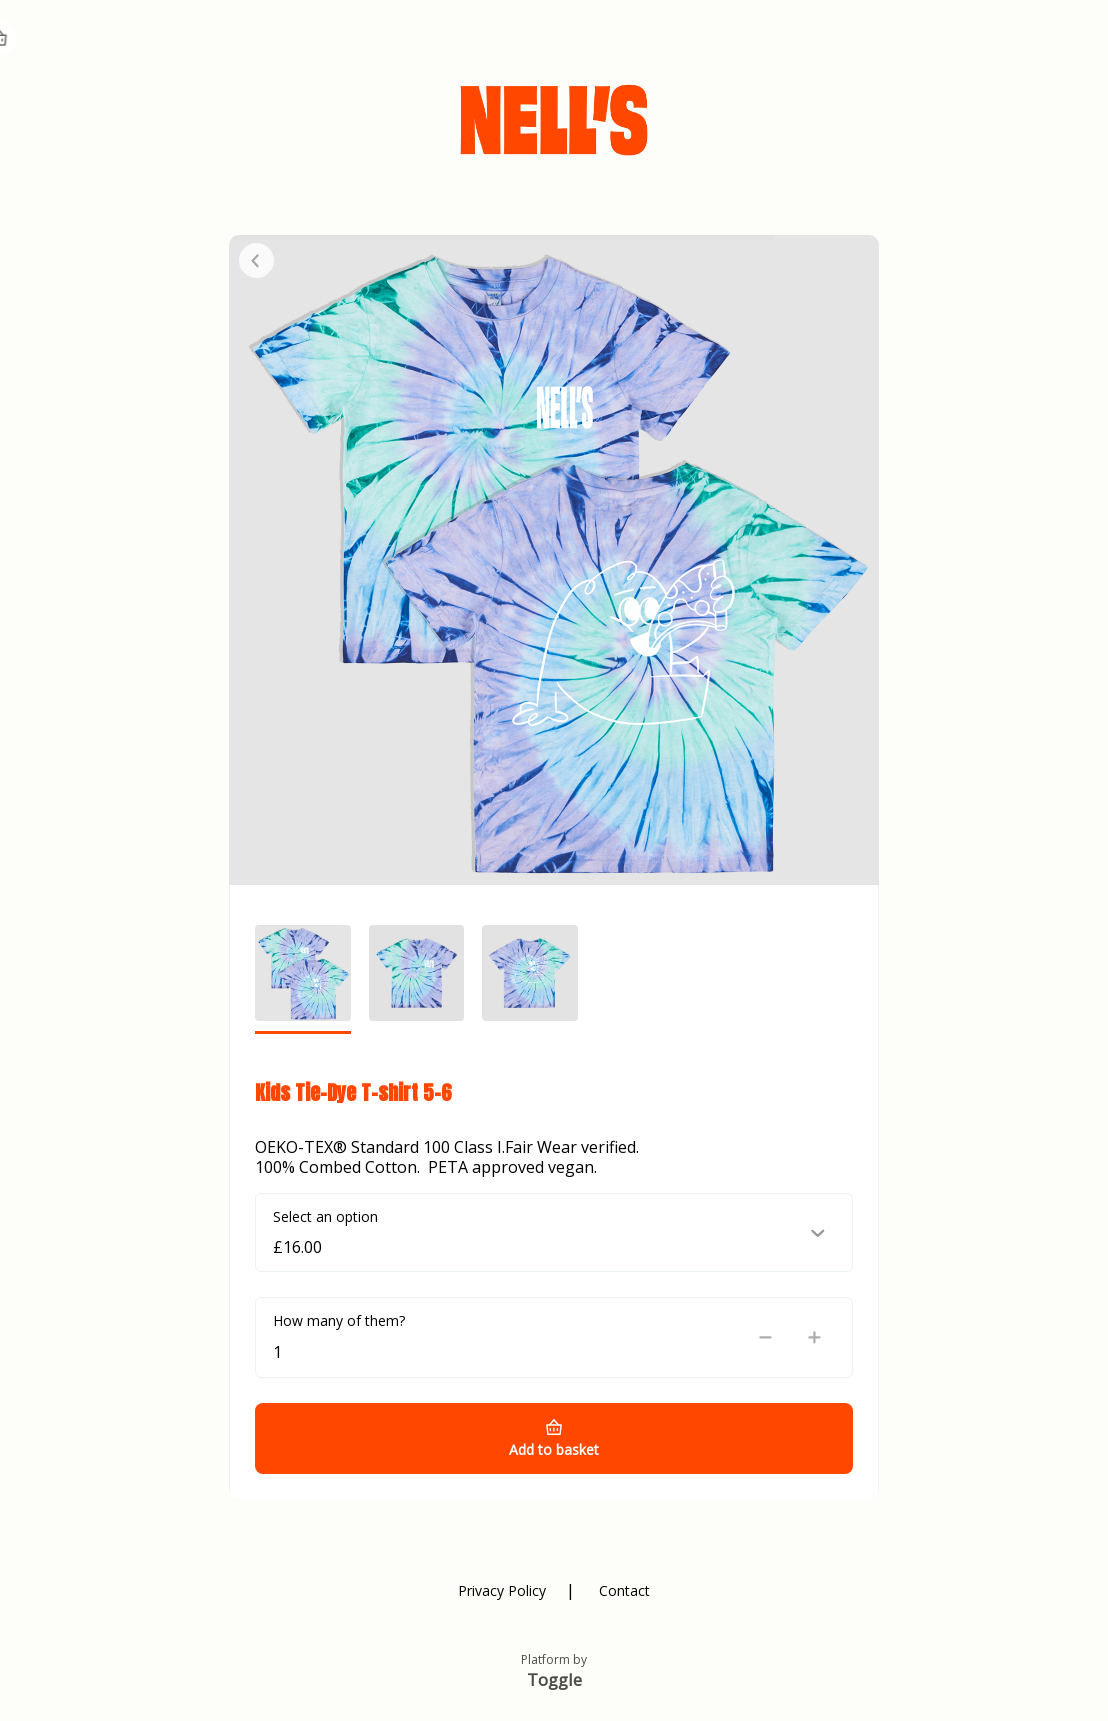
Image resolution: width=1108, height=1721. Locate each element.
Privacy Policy (502, 1590)
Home (1000, 40)
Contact (624, 1590)
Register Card (889, 40)
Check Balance (708, 40)
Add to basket (554, 1449)
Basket (1070, 38)
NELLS (82, 40)
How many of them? (339, 1320)
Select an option (325, 1216)
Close (256, 260)
